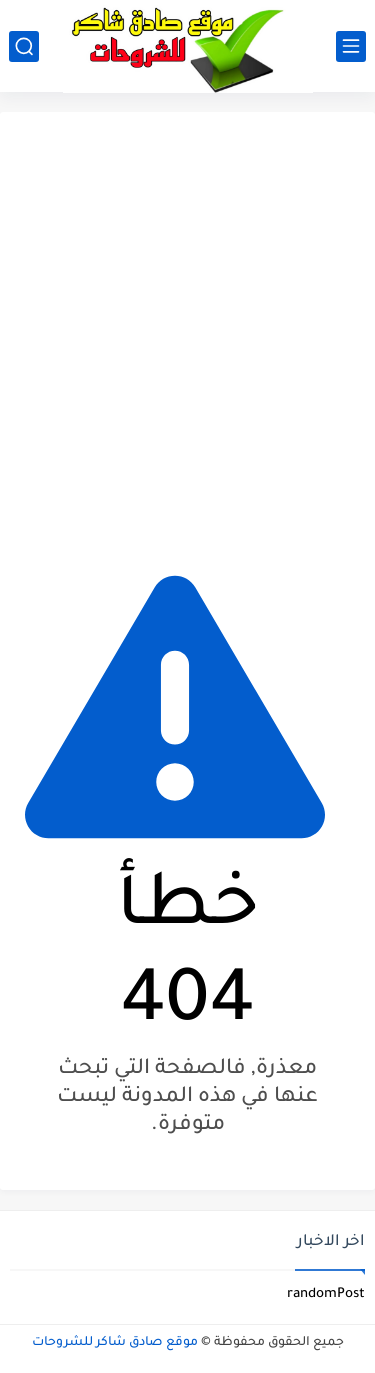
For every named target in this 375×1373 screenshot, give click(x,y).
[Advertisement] (187, 329)
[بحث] (24, 46)
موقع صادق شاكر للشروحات (115, 1343)
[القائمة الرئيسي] (351, 46)
